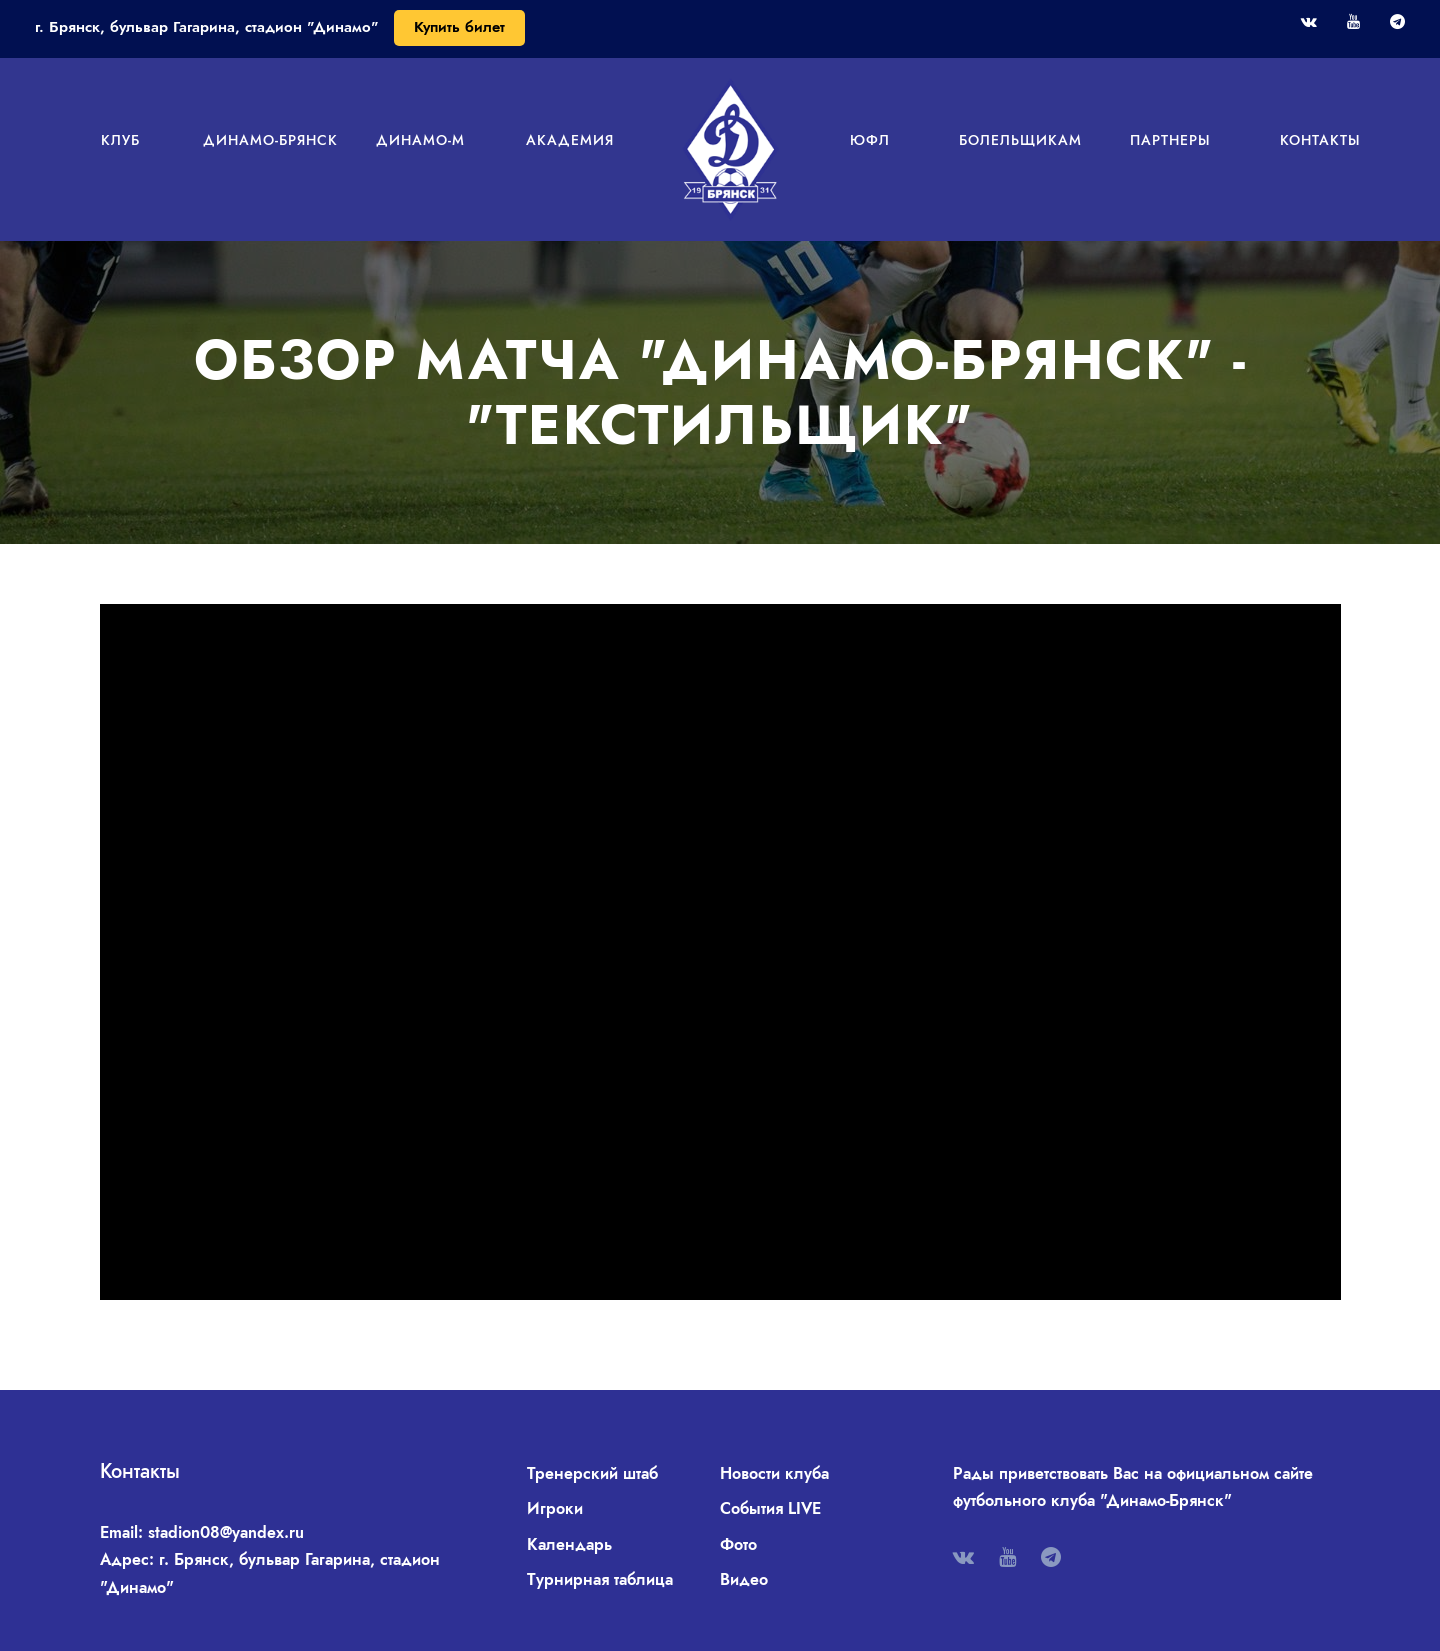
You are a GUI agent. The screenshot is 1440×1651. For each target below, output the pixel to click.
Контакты (1320, 140)
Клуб (120, 140)
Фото (738, 1544)
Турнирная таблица (600, 1579)
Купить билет (459, 27)
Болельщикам (1020, 140)
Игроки (555, 1508)
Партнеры (1170, 140)
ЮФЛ (870, 140)
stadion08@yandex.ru (226, 1532)
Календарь (569, 1544)
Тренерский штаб (592, 1473)
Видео (744, 1579)
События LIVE (770, 1508)
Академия (570, 140)
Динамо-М (420, 140)
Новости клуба (774, 1473)
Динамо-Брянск (270, 140)
